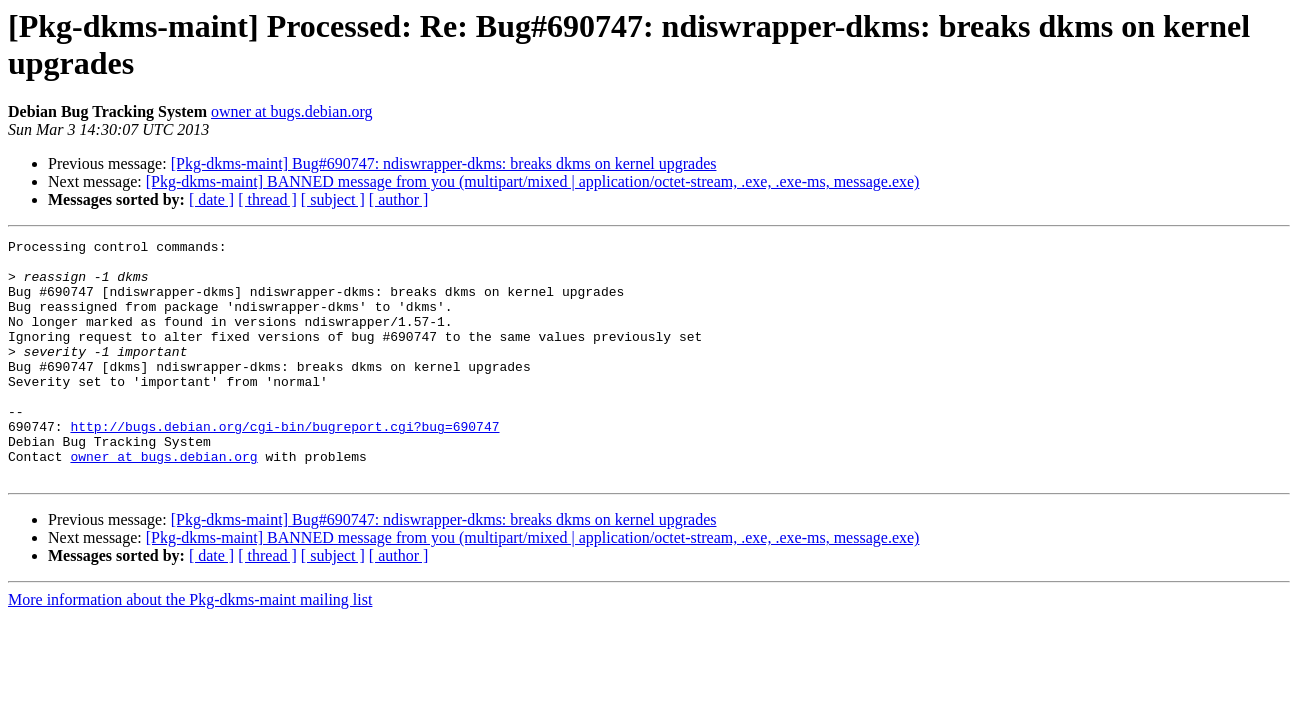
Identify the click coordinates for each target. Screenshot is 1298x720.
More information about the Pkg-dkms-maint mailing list (190, 647)
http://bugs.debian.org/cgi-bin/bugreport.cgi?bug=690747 (284, 465)
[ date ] (211, 199)
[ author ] (399, 199)
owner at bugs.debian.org (291, 111)
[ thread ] (267, 199)
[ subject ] (333, 199)
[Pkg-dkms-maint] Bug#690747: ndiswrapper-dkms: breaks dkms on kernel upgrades (444, 163)
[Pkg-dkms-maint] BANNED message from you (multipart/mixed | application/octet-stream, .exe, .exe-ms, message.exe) (533, 181)
